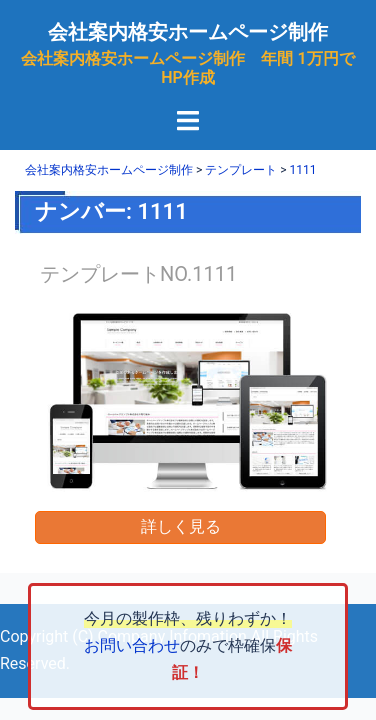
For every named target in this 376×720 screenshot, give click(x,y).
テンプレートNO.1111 (138, 274)
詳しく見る (181, 526)
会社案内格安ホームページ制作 (188, 32)
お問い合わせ (132, 645)
